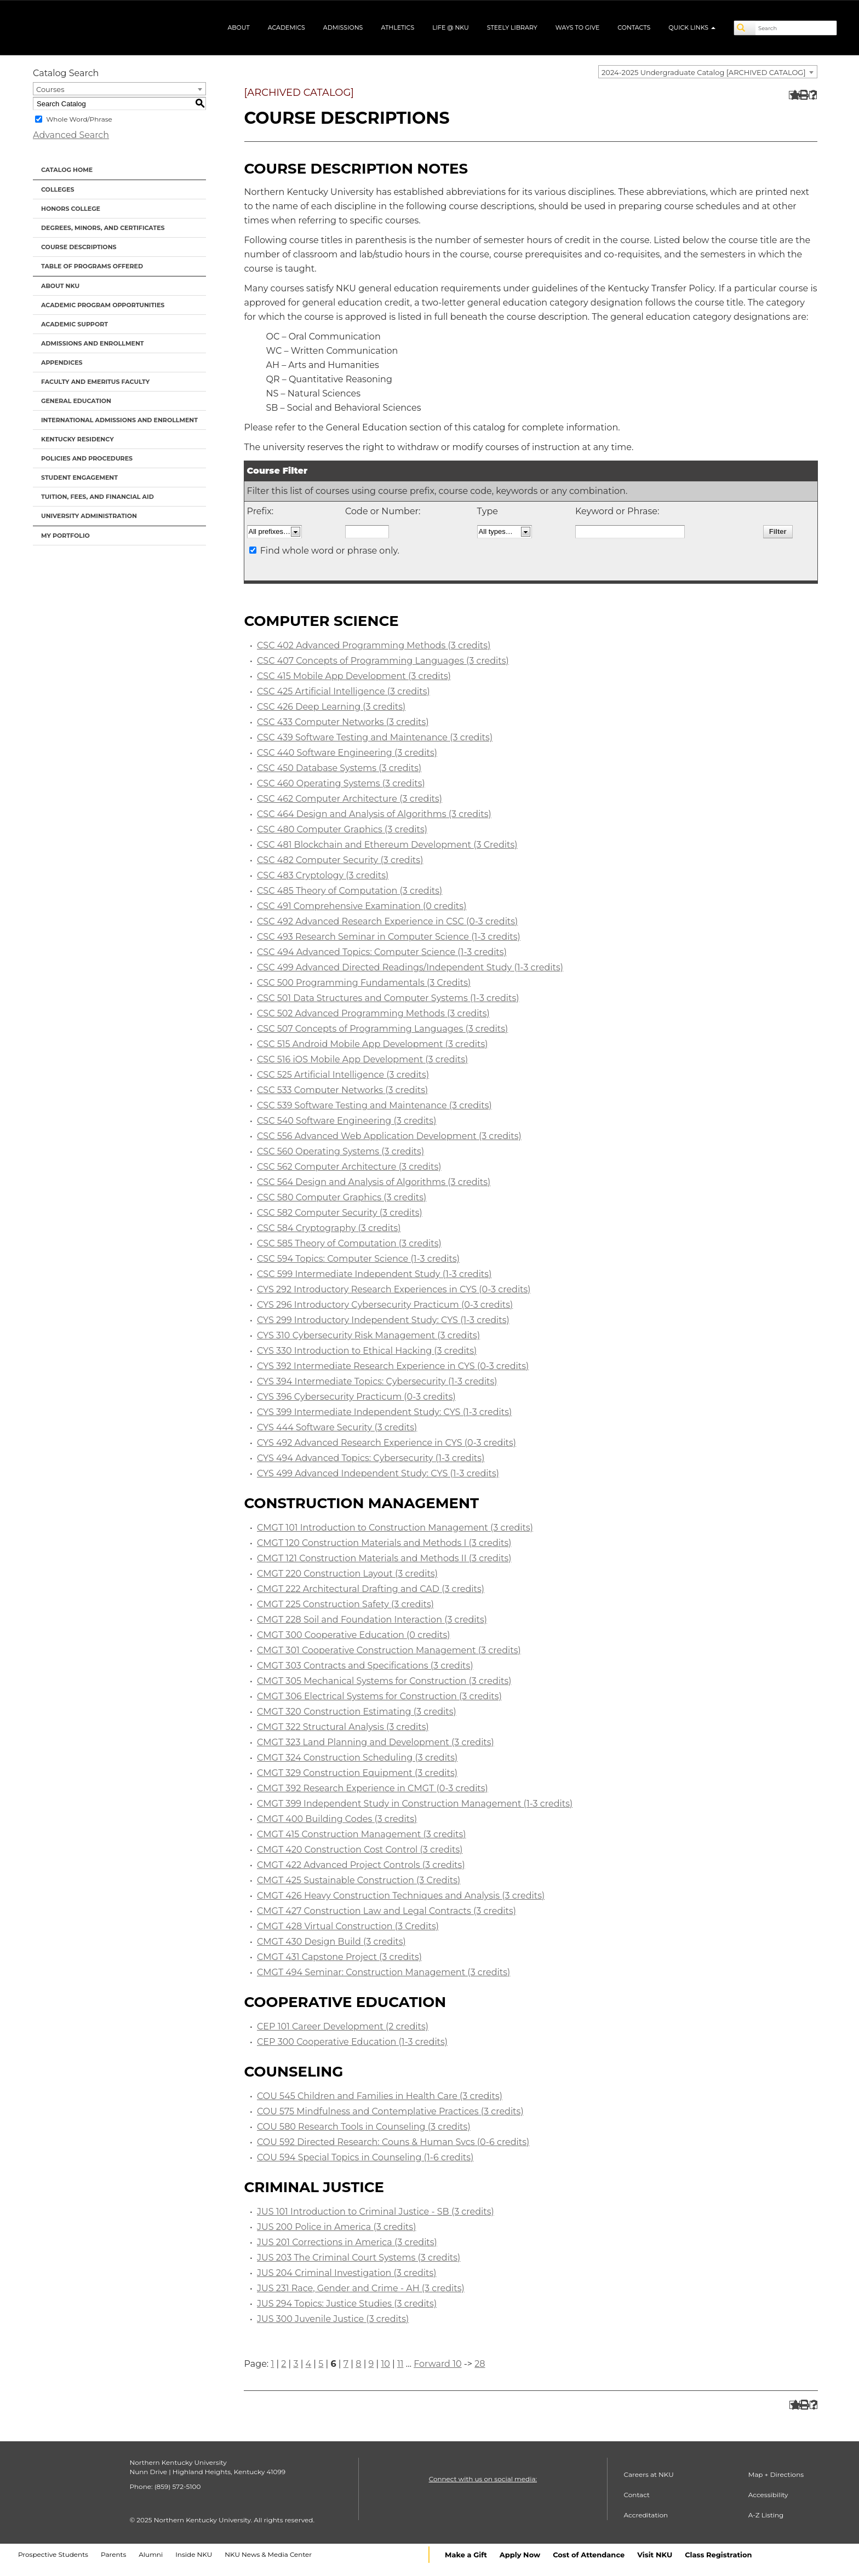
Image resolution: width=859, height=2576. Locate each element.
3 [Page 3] (295, 2364)
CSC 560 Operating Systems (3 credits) (340, 1151)
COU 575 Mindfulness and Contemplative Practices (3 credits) (390, 2111)
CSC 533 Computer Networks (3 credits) (342, 1090)
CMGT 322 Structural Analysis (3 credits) (343, 1727)
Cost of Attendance (589, 2554)
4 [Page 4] (309, 2364)
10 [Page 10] (385, 2364)
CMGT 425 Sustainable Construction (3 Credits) (358, 1880)
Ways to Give (578, 27)
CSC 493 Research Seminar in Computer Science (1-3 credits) (388, 937)
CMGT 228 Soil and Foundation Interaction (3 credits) (372, 1619)
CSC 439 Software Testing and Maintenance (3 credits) (375, 737)
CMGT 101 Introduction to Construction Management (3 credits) (395, 1527)
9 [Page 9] (371, 2364)
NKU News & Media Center (268, 2554)
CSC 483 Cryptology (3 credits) (322, 875)
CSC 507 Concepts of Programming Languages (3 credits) (382, 1029)
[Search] (745, 28)
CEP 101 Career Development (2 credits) (342, 2026)
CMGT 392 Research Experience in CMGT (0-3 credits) (372, 1788)
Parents (113, 2554)
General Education (76, 401)
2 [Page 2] (283, 2364)
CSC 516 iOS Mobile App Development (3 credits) (362, 1059)
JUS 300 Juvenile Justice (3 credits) (333, 2319)
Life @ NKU (450, 27)
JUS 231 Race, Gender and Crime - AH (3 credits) (361, 2288)
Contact (637, 2495)
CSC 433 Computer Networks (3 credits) (343, 722)
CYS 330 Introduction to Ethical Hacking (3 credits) (367, 1351)
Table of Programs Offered (92, 266)
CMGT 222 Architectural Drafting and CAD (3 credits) (370, 1589)
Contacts (633, 27)
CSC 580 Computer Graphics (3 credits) (341, 1197)
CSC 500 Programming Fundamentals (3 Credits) (364, 983)
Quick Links (691, 27)
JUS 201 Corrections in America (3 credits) (347, 2242)
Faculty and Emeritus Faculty (95, 382)
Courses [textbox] (50, 89)
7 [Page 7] (345, 2364)
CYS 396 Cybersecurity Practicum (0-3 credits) (356, 1397)
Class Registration (718, 2554)
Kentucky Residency (77, 439)
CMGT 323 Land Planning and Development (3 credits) (375, 1742)
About (238, 27)
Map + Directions (776, 2474)
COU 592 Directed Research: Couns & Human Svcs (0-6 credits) (393, 2142)
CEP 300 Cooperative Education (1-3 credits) (352, 2042)
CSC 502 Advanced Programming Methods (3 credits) (373, 1013)
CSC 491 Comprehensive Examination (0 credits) (361, 906)
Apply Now (520, 2554)
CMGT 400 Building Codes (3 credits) (337, 1819)
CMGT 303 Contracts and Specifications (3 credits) (365, 1665)
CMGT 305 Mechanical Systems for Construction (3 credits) (384, 1681)
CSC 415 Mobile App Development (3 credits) (354, 676)
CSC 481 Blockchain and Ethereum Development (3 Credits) (387, 845)
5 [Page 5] (320, 2364)
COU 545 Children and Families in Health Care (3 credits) (379, 2096)
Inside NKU (193, 2554)
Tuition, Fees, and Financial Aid (97, 497)
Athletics (397, 27)
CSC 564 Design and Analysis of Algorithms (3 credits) (373, 1182)
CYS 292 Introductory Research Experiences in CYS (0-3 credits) (394, 1289)
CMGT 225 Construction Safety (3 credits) (345, 1604)
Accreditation (646, 2515)
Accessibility (768, 2495)
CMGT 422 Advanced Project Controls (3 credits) (361, 1865)
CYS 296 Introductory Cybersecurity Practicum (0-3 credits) (385, 1305)
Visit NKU (654, 2554)
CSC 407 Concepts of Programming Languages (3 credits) (383, 661)
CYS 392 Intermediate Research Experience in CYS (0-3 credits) (393, 1366)
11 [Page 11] (400, 2364)
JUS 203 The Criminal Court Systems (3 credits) (358, 2257)
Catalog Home (67, 170)
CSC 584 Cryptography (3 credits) (328, 1228)
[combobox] (707, 71)
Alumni (151, 2554)
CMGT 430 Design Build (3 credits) (331, 1941)
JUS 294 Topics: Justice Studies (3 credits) (347, 2303)
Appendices (62, 362)
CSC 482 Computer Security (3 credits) (340, 860)
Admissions (343, 27)
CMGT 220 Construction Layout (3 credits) (347, 1573)
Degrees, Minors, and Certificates (103, 228)
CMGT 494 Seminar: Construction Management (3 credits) (383, 1972)
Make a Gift (466, 2554)
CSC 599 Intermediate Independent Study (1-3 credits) (374, 1274)
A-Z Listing (766, 2515)
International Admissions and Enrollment (119, 420)
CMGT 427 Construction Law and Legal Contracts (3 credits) (386, 1911)
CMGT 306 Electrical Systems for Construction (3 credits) (379, 1696)
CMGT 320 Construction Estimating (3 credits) (356, 1711)
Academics (286, 27)
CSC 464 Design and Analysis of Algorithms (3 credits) (374, 814)
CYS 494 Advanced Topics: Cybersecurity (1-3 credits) (370, 1458)
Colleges (57, 189)
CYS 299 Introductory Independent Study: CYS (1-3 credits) (383, 1320)
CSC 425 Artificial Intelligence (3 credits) (343, 691)
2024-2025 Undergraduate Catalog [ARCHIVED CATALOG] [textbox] (704, 72)
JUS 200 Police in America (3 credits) (336, 2227)
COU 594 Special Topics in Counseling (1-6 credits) (365, 2157)
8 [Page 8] (358, 2364)
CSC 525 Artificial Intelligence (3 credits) (343, 1075)
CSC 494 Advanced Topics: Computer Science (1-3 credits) (382, 952)
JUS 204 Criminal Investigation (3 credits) (346, 2273)
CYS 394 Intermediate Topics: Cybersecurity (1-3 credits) (377, 1381)
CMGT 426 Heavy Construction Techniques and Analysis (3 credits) (401, 1895)
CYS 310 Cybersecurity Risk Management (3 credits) (368, 1335)
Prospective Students (53, 2554)
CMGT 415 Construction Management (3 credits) (361, 1834)
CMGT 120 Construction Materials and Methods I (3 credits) (384, 1543)
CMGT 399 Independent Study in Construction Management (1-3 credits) (414, 1803)
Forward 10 (437, 2364)
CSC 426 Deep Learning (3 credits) (331, 707)
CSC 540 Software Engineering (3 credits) (346, 1121)
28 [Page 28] (479, 2364)
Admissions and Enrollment (92, 343)
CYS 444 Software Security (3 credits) (337, 1427)
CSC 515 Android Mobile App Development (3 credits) (372, 1044)
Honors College (70, 208)
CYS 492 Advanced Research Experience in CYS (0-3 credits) (386, 1443)
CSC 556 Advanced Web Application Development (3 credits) (389, 1136)
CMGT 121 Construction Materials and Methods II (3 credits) (384, 1558)
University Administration (89, 516)
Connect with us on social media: (483, 2479)
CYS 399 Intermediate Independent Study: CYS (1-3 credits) (384, 1412)
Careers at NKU (649, 2474)
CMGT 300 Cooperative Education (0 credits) (353, 1635)
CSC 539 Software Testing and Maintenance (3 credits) (374, 1105)
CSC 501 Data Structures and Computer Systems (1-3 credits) (388, 998)
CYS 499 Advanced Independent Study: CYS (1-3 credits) (378, 1473)
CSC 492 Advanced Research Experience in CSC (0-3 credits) (387, 921)
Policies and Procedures (87, 458)
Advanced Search (71, 135)
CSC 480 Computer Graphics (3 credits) (342, 829)
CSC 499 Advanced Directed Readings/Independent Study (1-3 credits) (410, 967)
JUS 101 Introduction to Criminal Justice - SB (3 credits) (375, 2211)
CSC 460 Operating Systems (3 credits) (341, 783)
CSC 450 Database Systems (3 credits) (339, 768)
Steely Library (512, 27)
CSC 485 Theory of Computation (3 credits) (349, 891)
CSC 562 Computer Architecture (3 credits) (349, 1167)
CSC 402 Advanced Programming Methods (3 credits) (373, 645)
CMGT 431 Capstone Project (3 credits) (339, 1957)
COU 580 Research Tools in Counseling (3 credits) (364, 2126)
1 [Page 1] (272, 2364)
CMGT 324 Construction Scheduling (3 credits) (357, 1757)
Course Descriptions (79, 247)
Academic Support (74, 324)
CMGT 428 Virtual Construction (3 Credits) (348, 1926)
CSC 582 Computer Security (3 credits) (339, 1213)
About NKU (60, 286)
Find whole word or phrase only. (329, 550)
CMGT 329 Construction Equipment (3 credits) (357, 1773)
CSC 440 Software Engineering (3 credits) (347, 753)
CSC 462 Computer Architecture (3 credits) (349, 799)
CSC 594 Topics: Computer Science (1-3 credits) (358, 1259)
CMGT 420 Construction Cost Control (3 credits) (360, 1849)
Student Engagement (79, 477)
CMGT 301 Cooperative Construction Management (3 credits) (389, 1650)
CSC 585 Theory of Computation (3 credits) (349, 1243)
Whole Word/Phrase (79, 119)
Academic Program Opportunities (102, 305)
